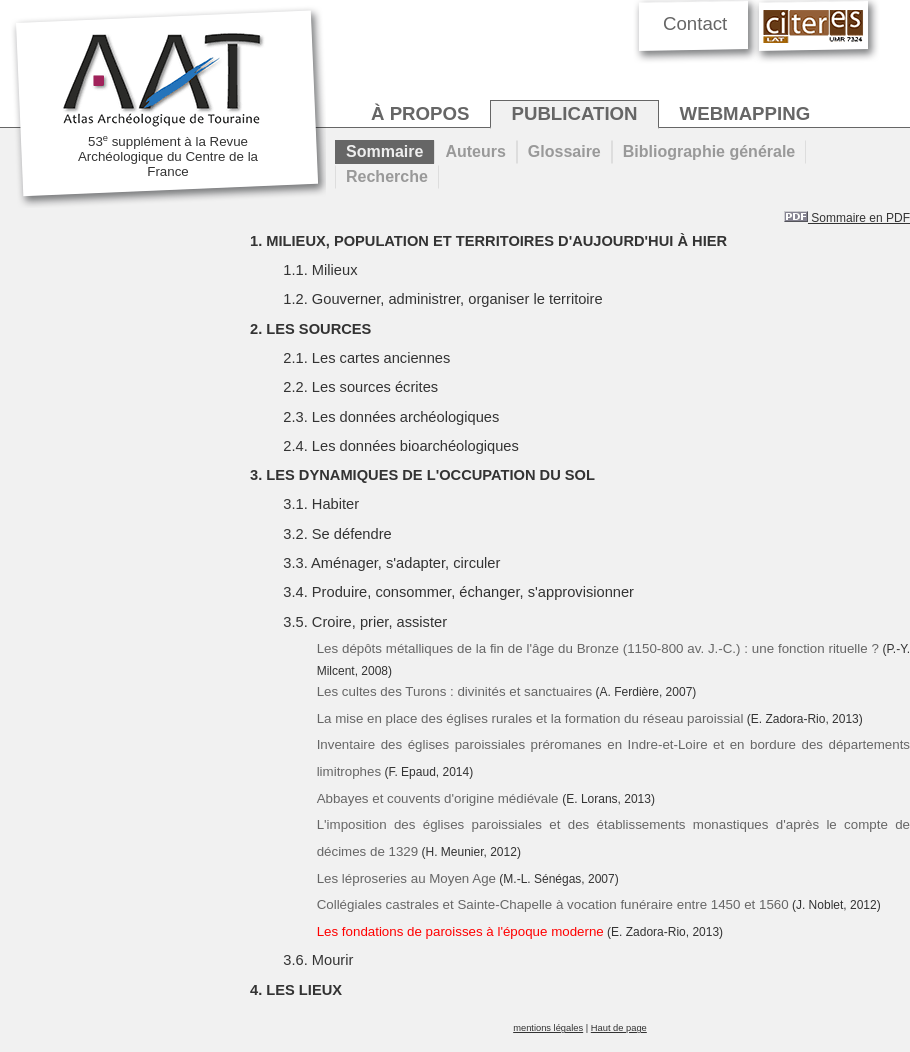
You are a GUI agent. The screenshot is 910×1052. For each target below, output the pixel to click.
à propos (420, 113)
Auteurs (475, 151)
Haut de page (619, 1028)
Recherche (387, 176)
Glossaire (564, 151)
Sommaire (384, 151)
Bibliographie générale (709, 151)
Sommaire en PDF (847, 218)
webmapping (745, 113)
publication (574, 113)
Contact (695, 23)
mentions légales (548, 1028)
